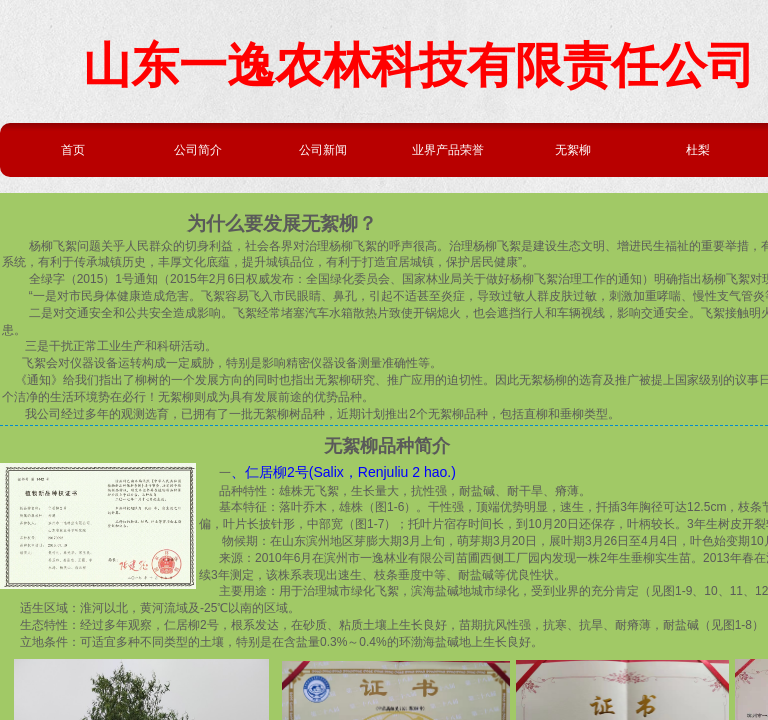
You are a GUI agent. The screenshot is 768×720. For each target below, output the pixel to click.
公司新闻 (323, 150)
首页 (73, 150)
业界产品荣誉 (448, 150)
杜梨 (698, 150)
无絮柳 (573, 150)
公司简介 (198, 150)
